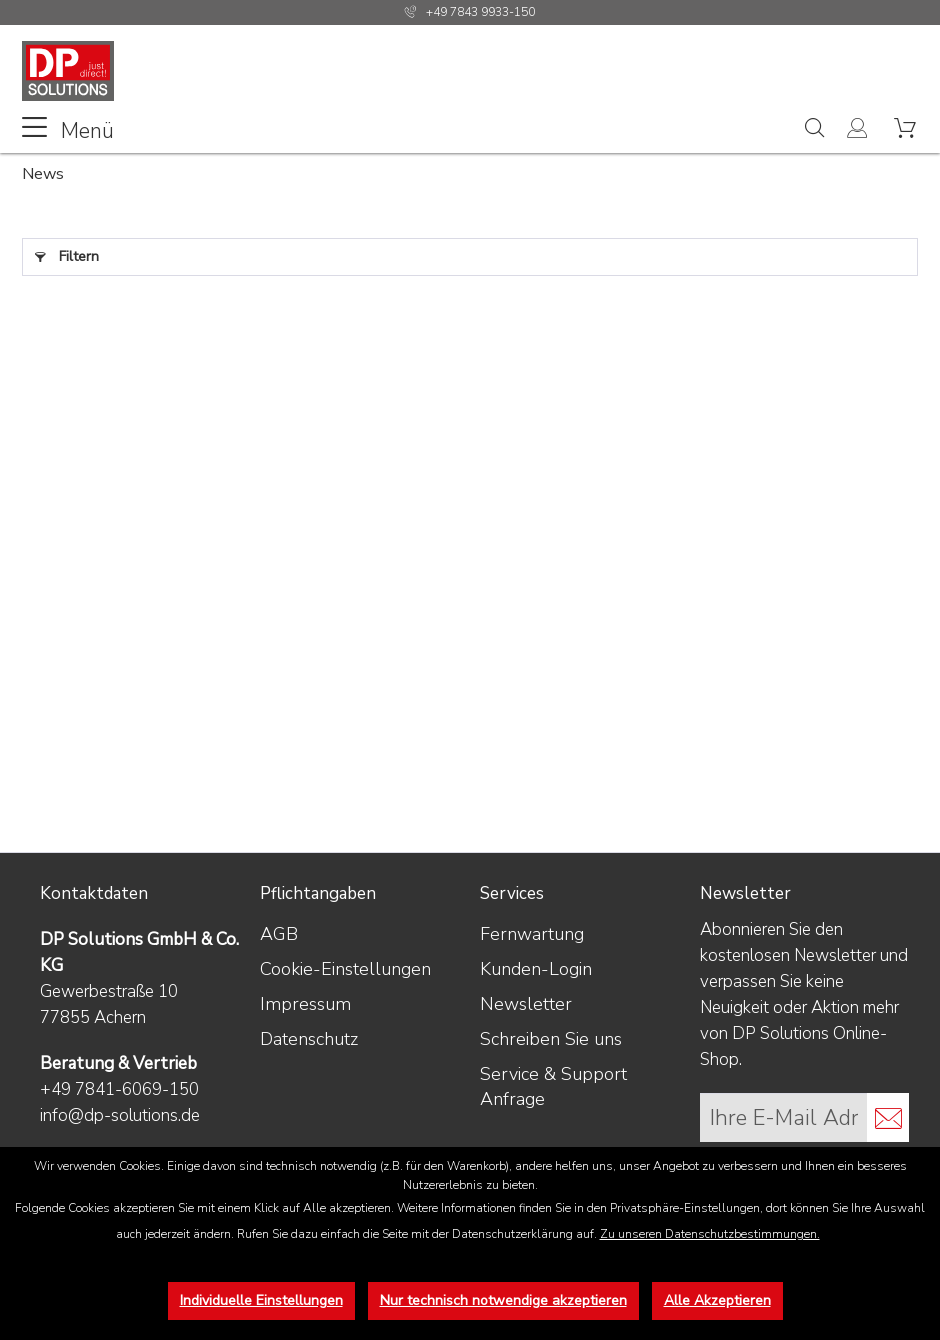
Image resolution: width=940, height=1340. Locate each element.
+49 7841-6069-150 (119, 1089)
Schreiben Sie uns (551, 1039)
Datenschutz (309, 1039)
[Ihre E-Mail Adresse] (784, 1117)
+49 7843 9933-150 (480, 12)
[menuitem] (68, 129)
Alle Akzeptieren (717, 1300)
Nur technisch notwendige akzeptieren (503, 1300)
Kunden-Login (536, 969)
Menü (68, 129)
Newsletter (526, 1004)
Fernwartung (532, 934)
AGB (279, 934)
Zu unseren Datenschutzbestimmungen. (710, 1234)
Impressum (305, 1004)
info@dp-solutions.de (120, 1115)
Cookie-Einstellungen (345, 969)
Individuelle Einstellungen (261, 1300)
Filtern (67, 253)
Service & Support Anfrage (553, 1086)
